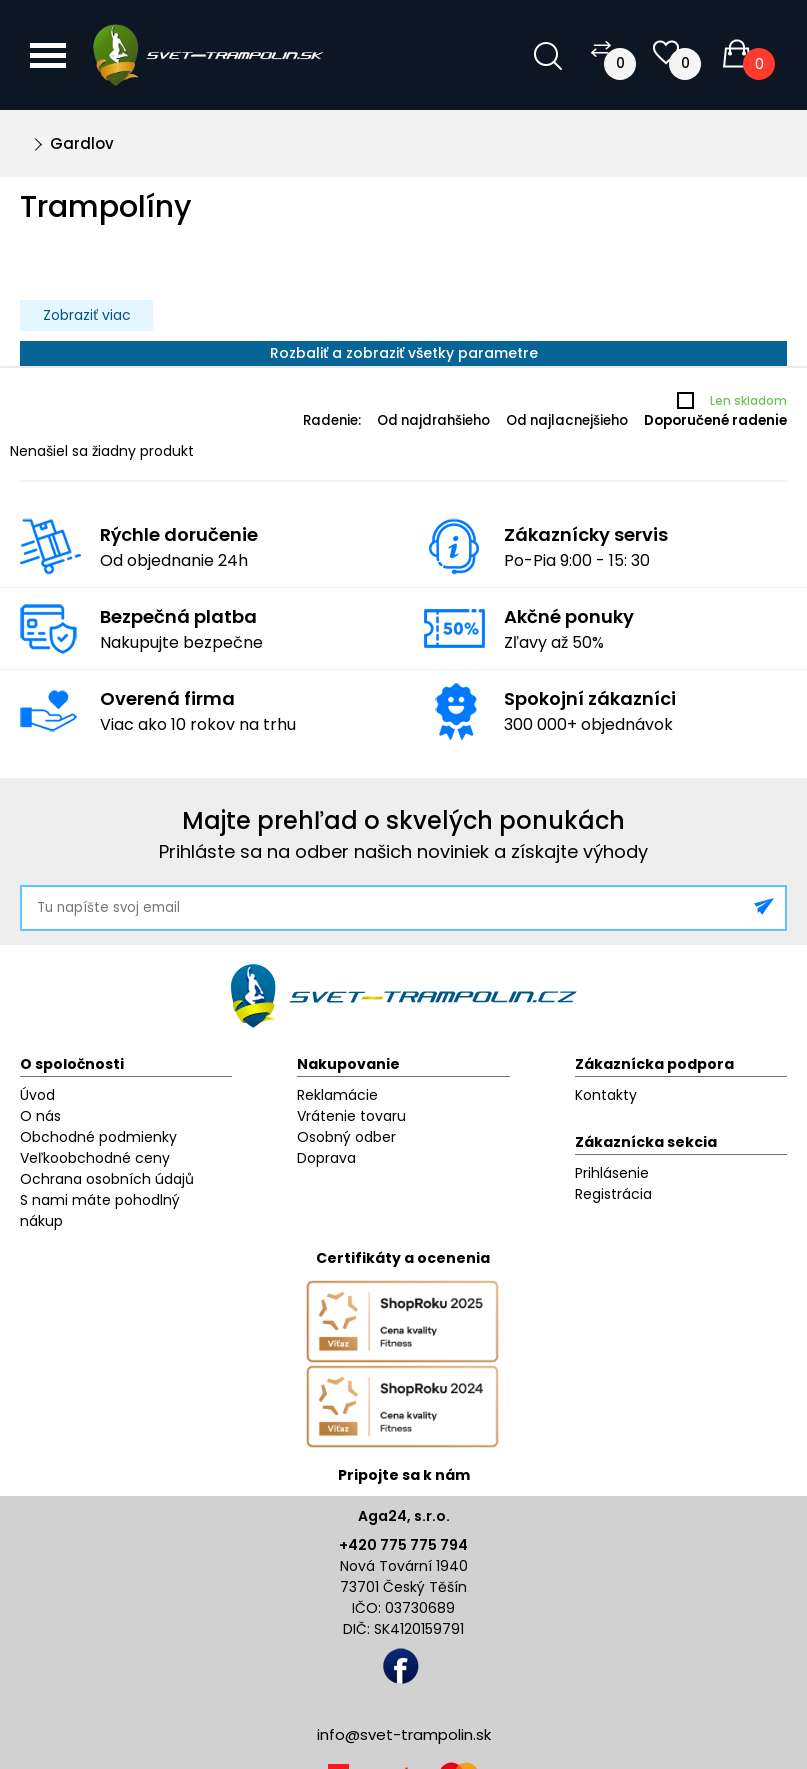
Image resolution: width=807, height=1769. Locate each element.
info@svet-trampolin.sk (404, 1734)
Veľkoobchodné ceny (95, 1158)
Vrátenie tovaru (351, 1116)
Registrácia (613, 1194)
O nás (40, 1116)
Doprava (326, 1158)
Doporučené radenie (715, 420)
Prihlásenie (612, 1173)
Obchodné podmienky (98, 1137)
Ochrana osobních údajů (107, 1179)
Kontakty (606, 1095)
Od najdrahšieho (433, 420)
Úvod (37, 1095)
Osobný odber (346, 1137)
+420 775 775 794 (403, 1545)
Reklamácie (337, 1095)
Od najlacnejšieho (567, 420)
